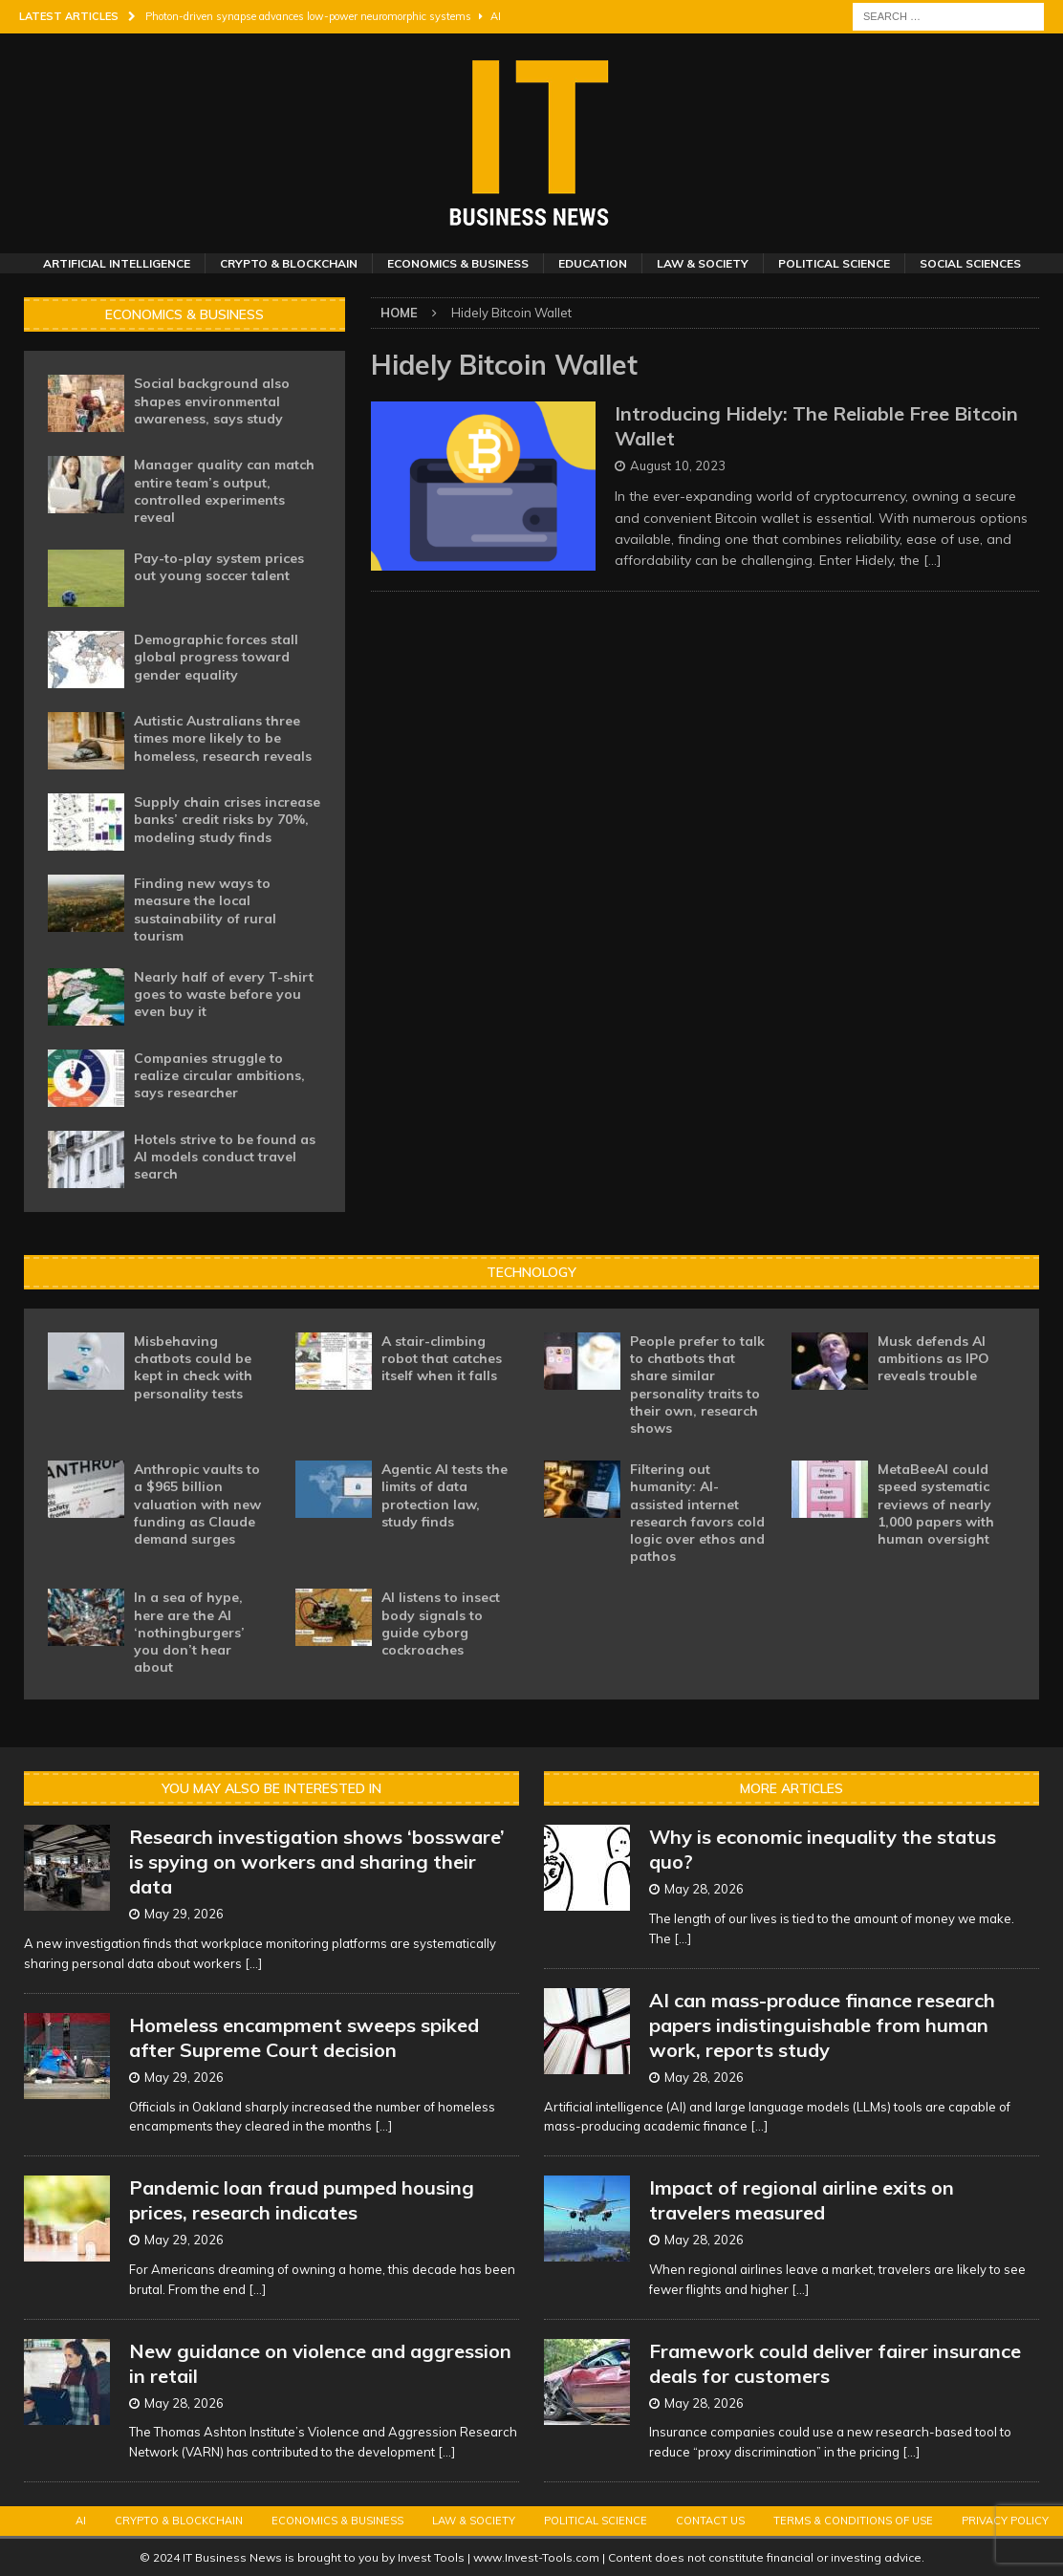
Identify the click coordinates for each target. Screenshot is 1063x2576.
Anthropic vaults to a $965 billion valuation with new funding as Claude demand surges (197, 1504)
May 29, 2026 (184, 1913)
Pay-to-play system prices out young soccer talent (219, 567)
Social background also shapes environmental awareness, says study (212, 400)
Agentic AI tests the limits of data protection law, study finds (444, 1495)
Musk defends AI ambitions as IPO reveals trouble (933, 1358)
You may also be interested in (271, 1788)
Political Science (834, 263)
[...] (253, 1963)
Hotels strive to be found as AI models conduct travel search (224, 1156)
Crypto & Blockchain (289, 263)
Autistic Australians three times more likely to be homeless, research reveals (223, 738)
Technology (531, 1272)
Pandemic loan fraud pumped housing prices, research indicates (301, 2200)
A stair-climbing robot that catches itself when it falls (441, 1358)
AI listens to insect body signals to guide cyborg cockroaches (440, 1623)
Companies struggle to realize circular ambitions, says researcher (219, 1075)
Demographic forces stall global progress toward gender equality (216, 656)
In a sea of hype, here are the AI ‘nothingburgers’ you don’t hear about (189, 1632)
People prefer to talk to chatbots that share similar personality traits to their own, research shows (697, 1384)
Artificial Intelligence (116, 263)
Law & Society (702, 263)
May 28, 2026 (184, 2403)
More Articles (791, 1788)
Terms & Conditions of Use (853, 2520)
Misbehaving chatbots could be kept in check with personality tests (193, 1367)
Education (592, 263)
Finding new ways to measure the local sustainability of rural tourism (205, 909)
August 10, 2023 (678, 465)
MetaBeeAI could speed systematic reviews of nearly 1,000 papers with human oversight (936, 1504)
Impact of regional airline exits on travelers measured (801, 2200)
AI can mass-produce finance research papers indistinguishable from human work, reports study (822, 2025)
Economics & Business (458, 263)
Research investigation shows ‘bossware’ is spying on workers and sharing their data (317, 1861)
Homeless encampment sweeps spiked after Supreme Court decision (304, 2037)
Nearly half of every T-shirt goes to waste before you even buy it (224, 994)
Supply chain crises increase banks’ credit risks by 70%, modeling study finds (227, 819)
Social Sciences (970, 263)
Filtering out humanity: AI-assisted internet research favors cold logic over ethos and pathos (697, 1513)
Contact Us (710, 2520)
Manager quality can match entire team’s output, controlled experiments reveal (224, 491)
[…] (932, 560)
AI (81, 2520)
